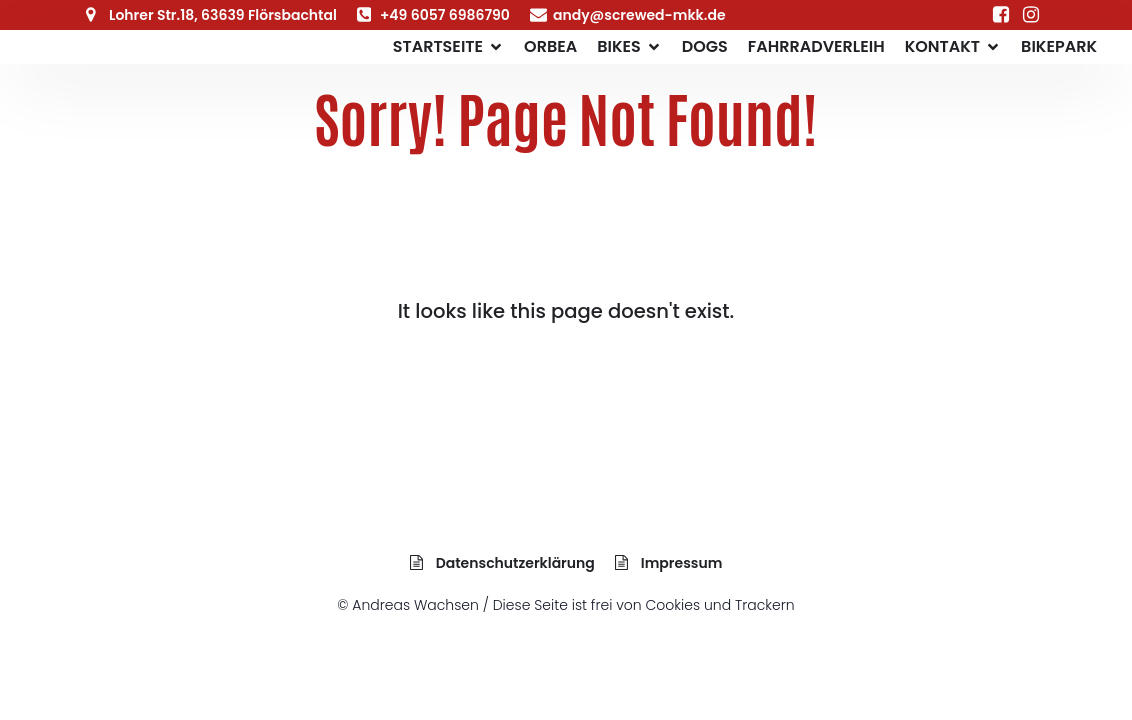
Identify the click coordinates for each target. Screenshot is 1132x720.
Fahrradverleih (816, 46)
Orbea (550, 46)
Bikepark (1059, 46)
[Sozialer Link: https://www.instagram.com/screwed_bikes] (1031, 15)
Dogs (705, 46)
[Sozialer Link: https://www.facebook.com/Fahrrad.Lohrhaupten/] (1001, 15)
